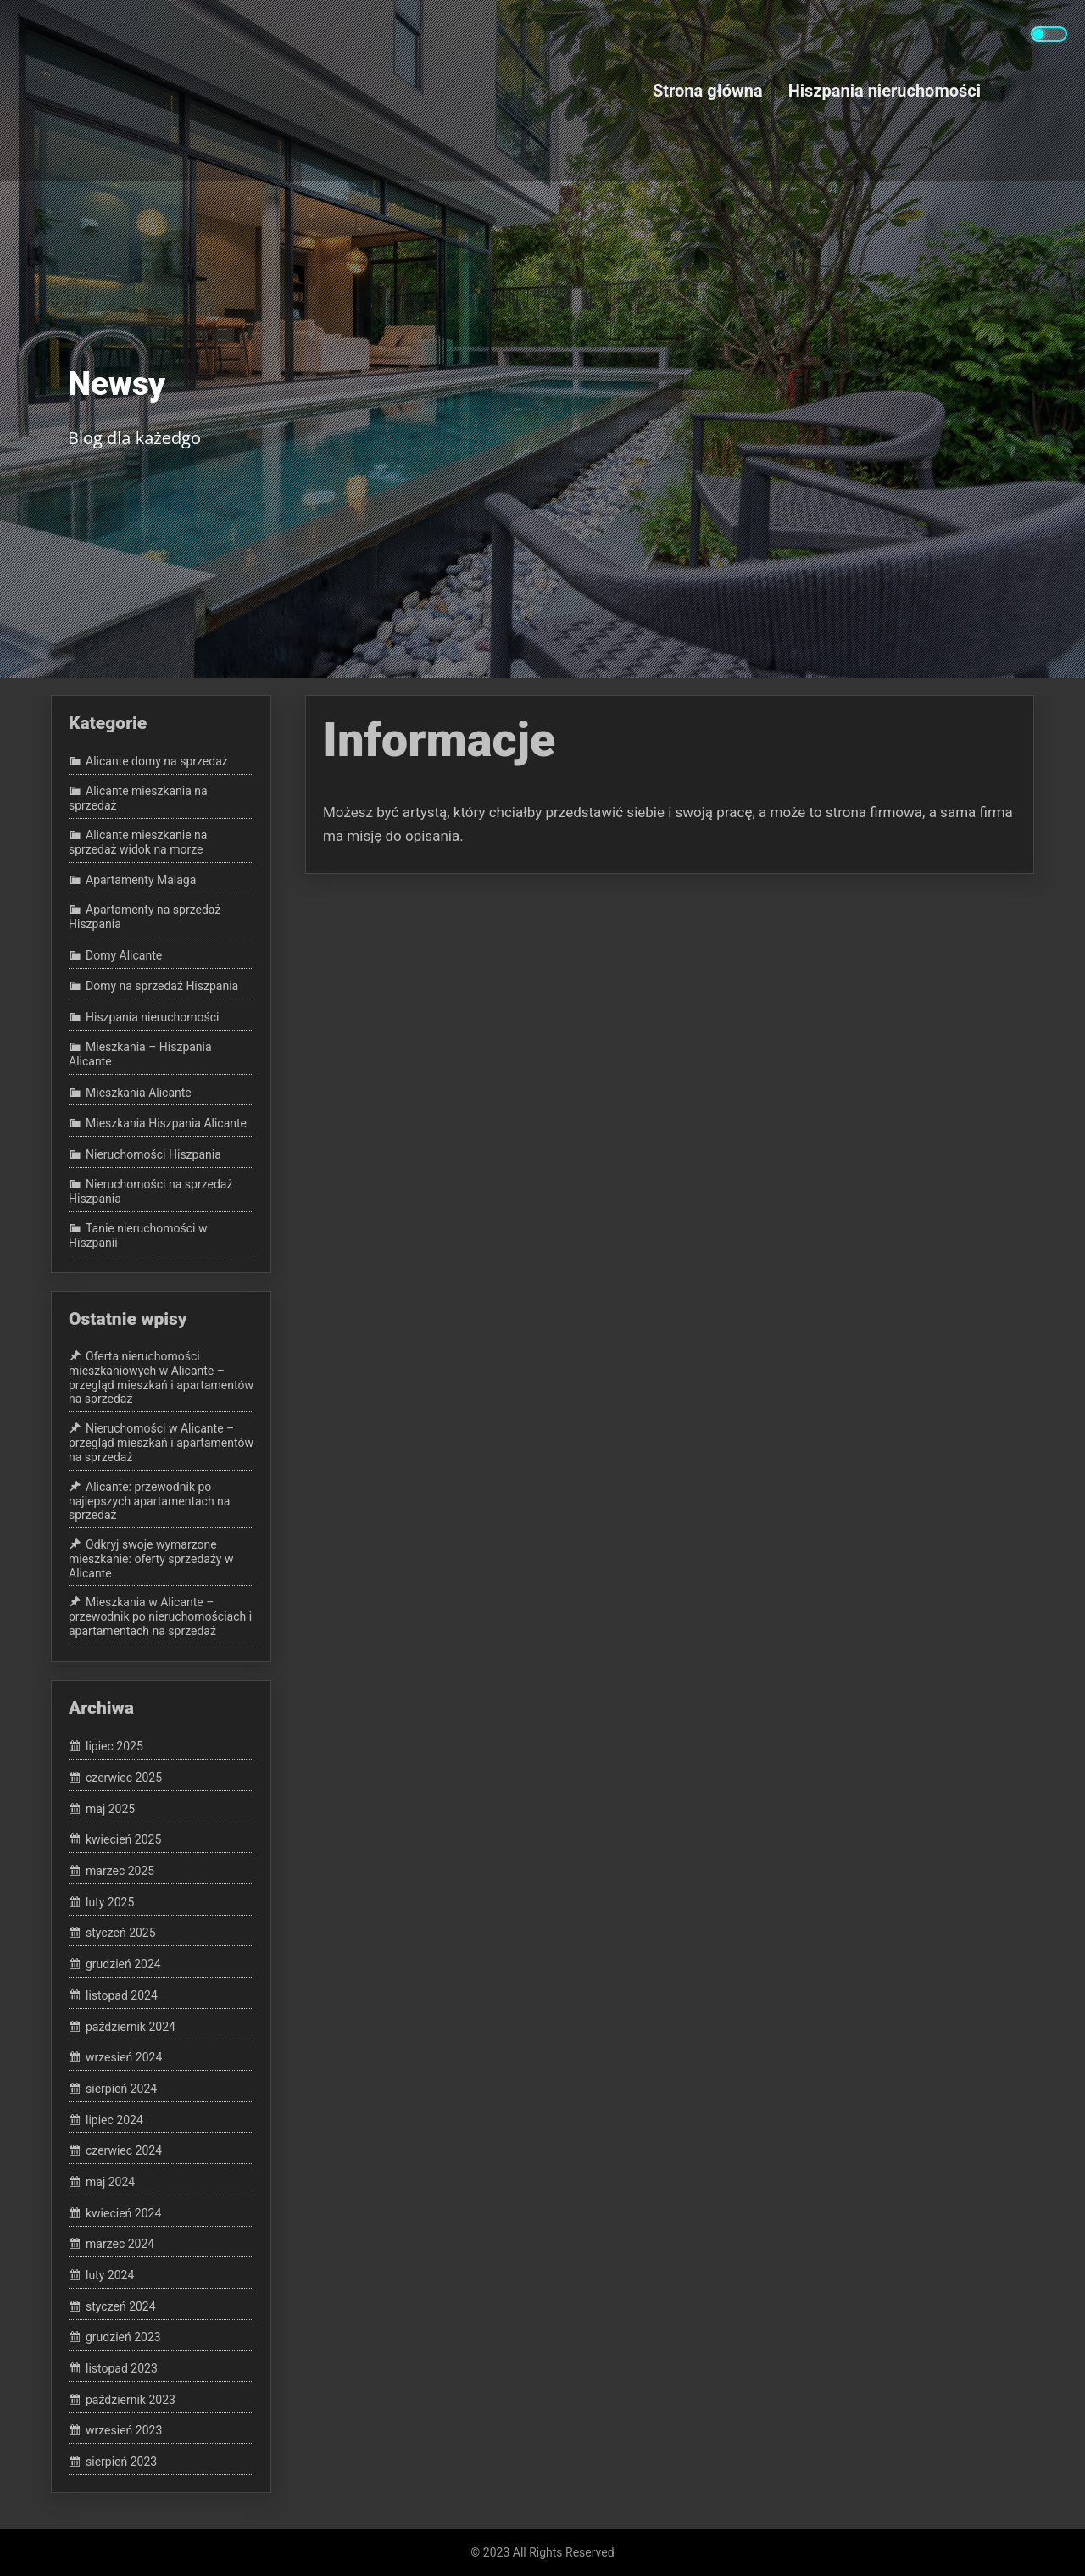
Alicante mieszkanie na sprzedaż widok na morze (138, 842)
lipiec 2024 (114, 2120)
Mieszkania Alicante (139, 1092)
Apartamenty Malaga (141, 880)
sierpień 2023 (121, 2461)
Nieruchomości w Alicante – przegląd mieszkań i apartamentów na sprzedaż (161, 1443)
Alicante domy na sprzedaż (157, 762)
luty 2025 (110, 1902)
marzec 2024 (120, 2244)
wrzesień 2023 (124, 2431)
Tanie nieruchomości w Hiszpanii (138, 1235)
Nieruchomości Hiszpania (153, 1154)
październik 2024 (130, 2027)
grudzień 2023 (123, 2338)
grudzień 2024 (123, 1964)
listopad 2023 (122, 2368)
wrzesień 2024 (124, 2057)
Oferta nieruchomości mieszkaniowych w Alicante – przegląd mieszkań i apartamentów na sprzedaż (161, 1377)
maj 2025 (110, 1809)
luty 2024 (110, 2275)
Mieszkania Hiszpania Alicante (166, 1123)
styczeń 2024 (121, 2306)
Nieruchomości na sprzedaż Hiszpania (150, 1191)
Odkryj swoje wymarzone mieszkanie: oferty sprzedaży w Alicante (151, 1559)
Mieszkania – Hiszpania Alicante (140, 1054)
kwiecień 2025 (123, 1840)
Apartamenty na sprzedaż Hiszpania (144, 918)
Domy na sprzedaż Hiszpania (162, 986)
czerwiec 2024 (124, 2150)
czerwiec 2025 (124, 1777)
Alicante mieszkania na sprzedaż (138, 798)
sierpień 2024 (121, 2088)
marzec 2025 (120, 1871)
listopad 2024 (122, 1995)
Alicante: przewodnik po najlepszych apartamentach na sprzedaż (149, 1501)
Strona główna (708, 90)
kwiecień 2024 (123, 2213)
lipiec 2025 (114, 1747)
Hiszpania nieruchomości (884, 90)
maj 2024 (110, 2182)
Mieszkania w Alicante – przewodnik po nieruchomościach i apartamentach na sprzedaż (160, 1617)
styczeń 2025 (121, 1933)
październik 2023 (130, 2399)
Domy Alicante (124, 955)
